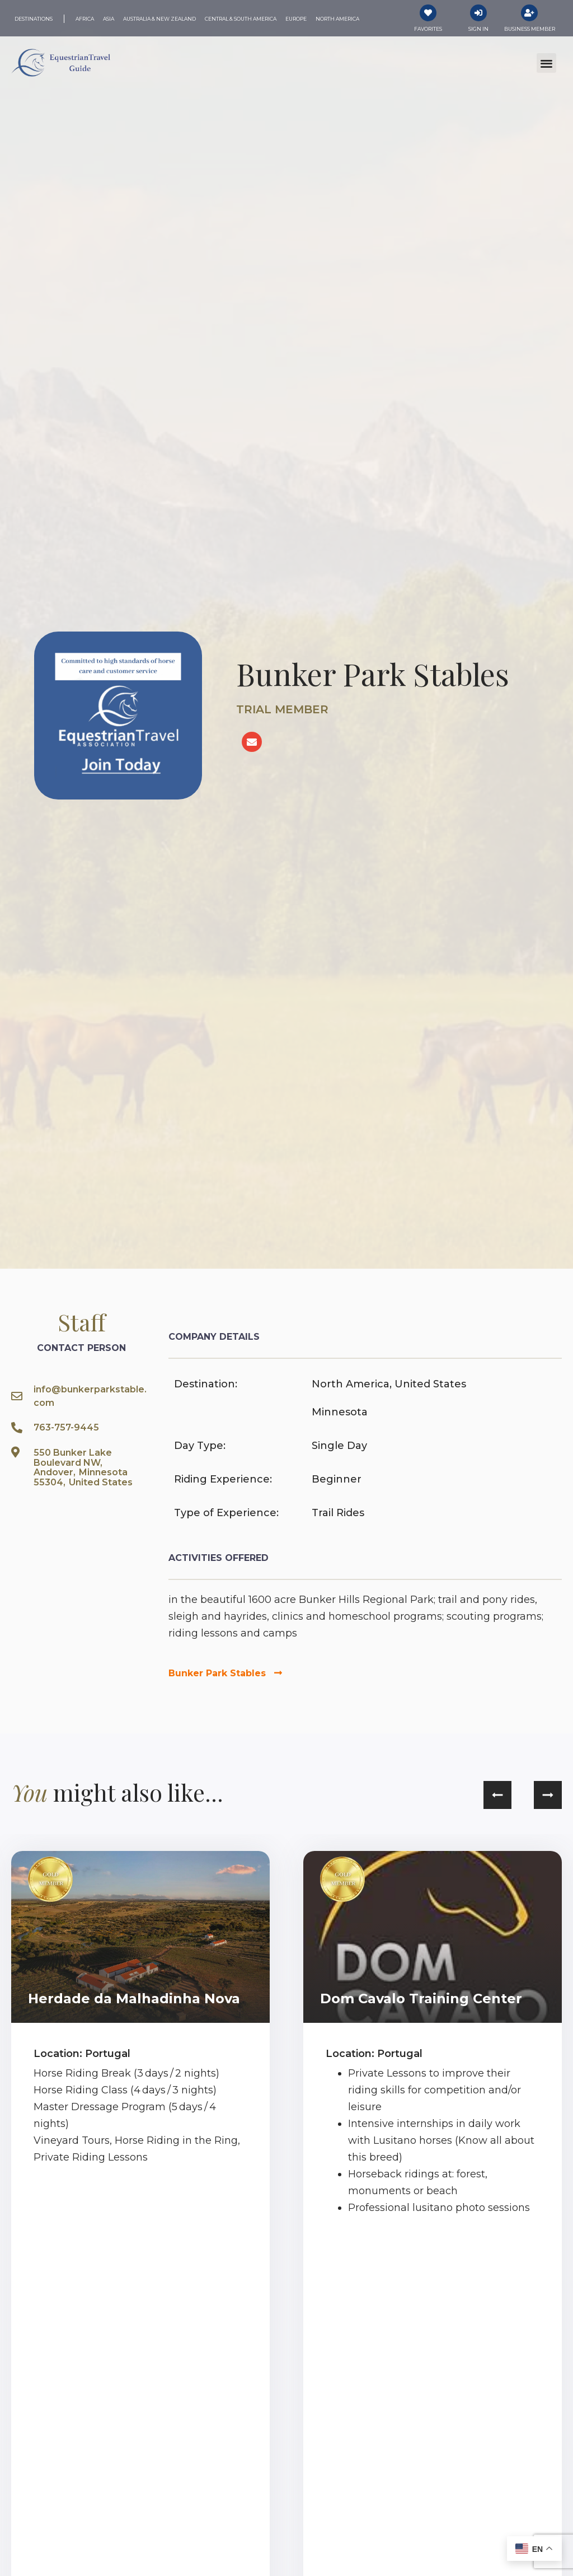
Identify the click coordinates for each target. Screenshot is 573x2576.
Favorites (428, 29)
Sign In (478, 29)
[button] (546, 63)
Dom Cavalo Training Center (421, 1998)
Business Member (529, 29)
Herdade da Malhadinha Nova (134, 1998)
